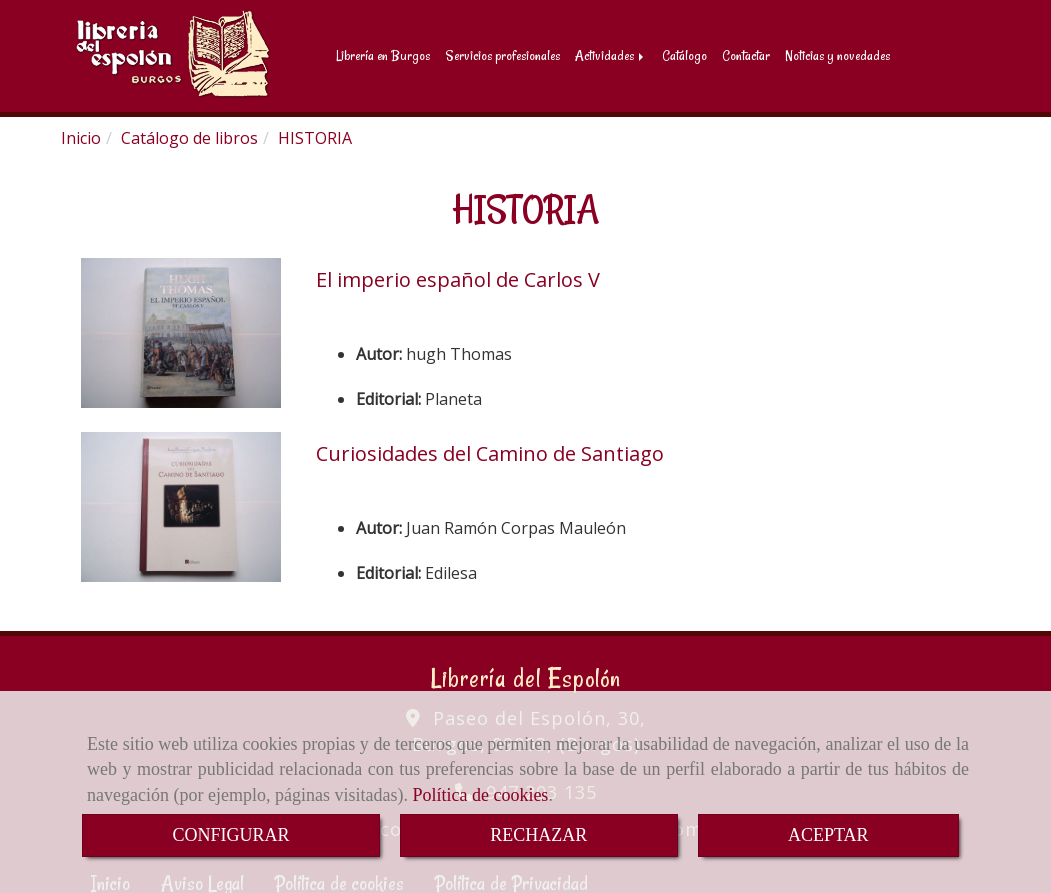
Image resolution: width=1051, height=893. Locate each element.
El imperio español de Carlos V (458, 275)
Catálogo (684, 53)
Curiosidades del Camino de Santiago (490, 449)
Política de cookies (480, 795)
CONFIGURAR (230, 835)
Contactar (746, 53)
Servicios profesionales (502, 53)
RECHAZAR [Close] (538, 835)
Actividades (611, 53)
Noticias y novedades (837, 53)
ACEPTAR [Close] (828, 835)
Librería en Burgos (383, 53)
